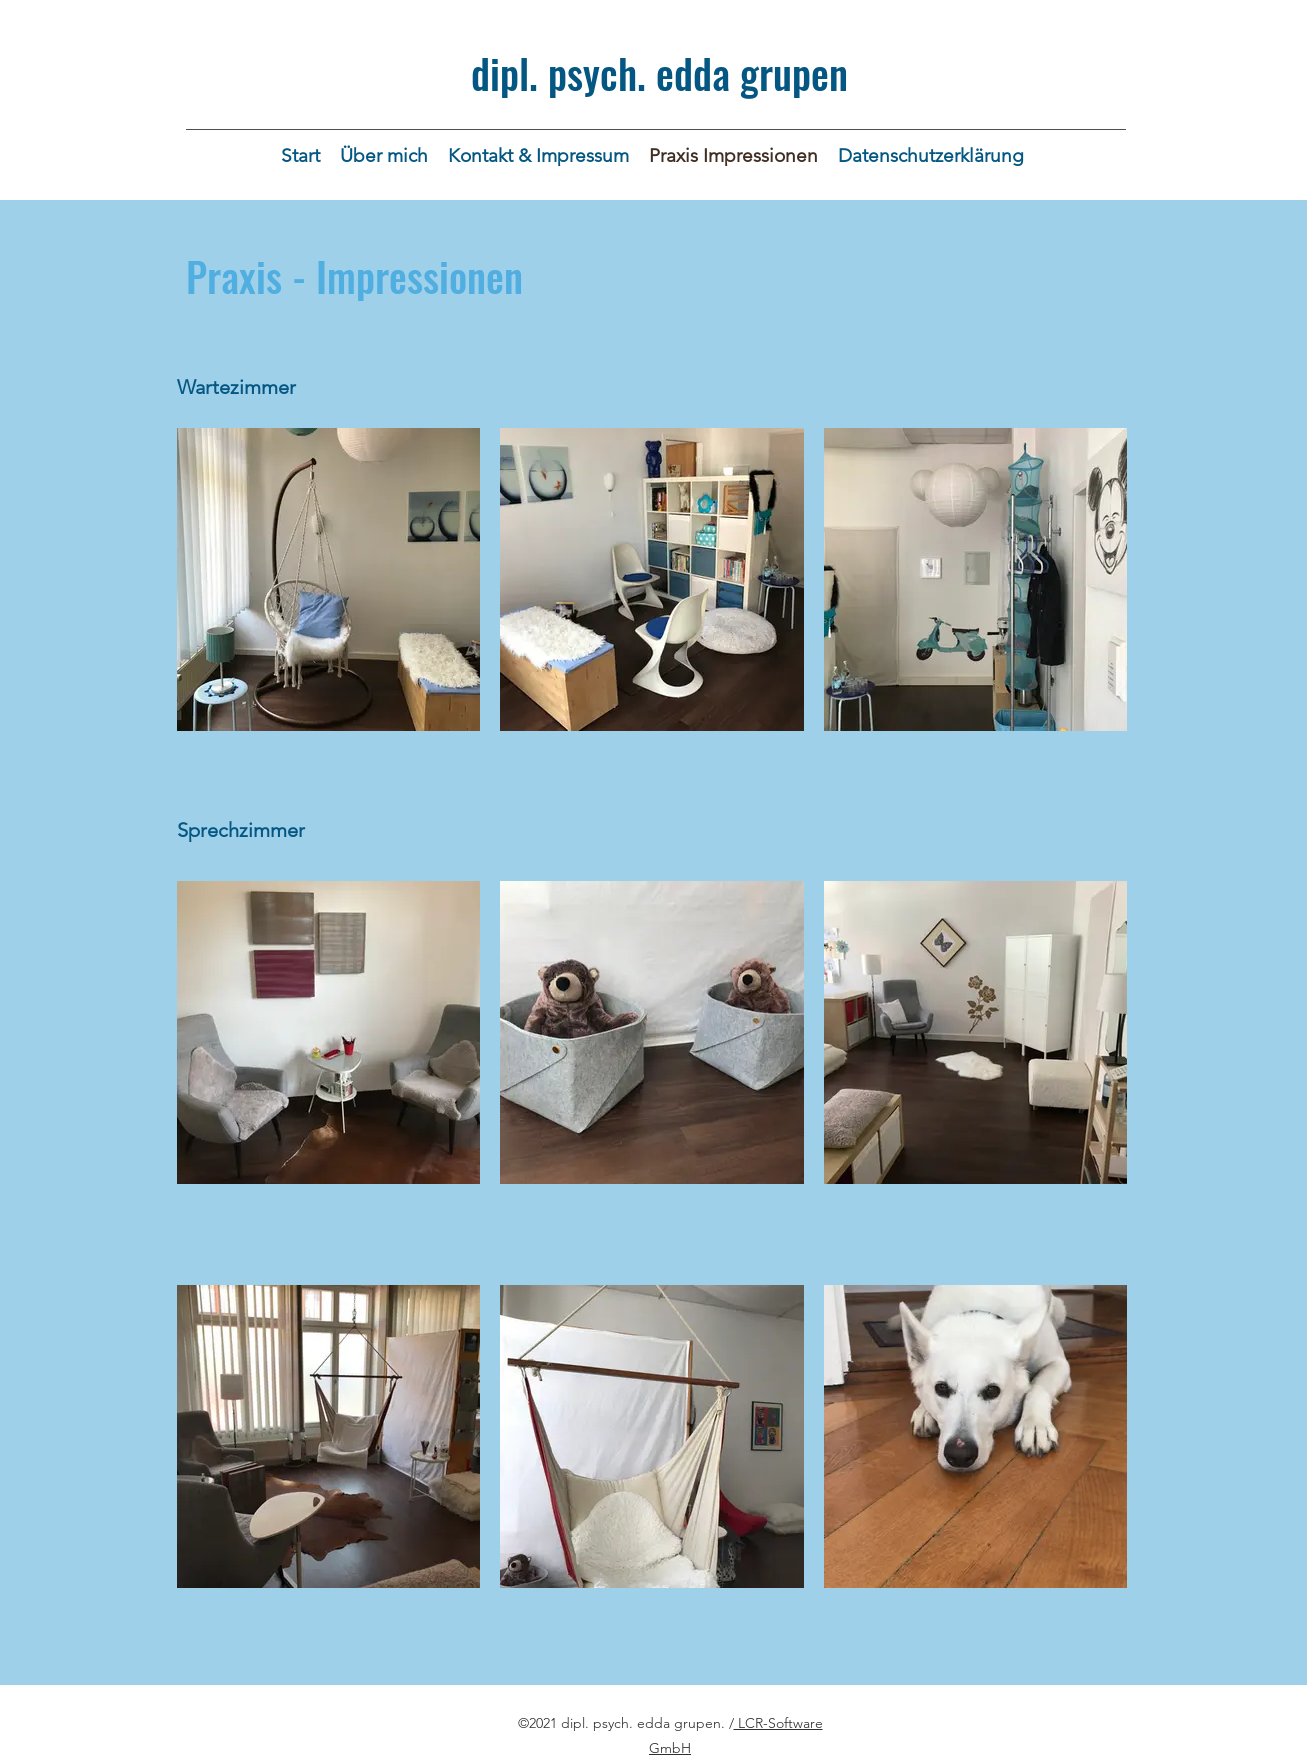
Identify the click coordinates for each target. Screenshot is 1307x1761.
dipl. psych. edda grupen (659, 73)
